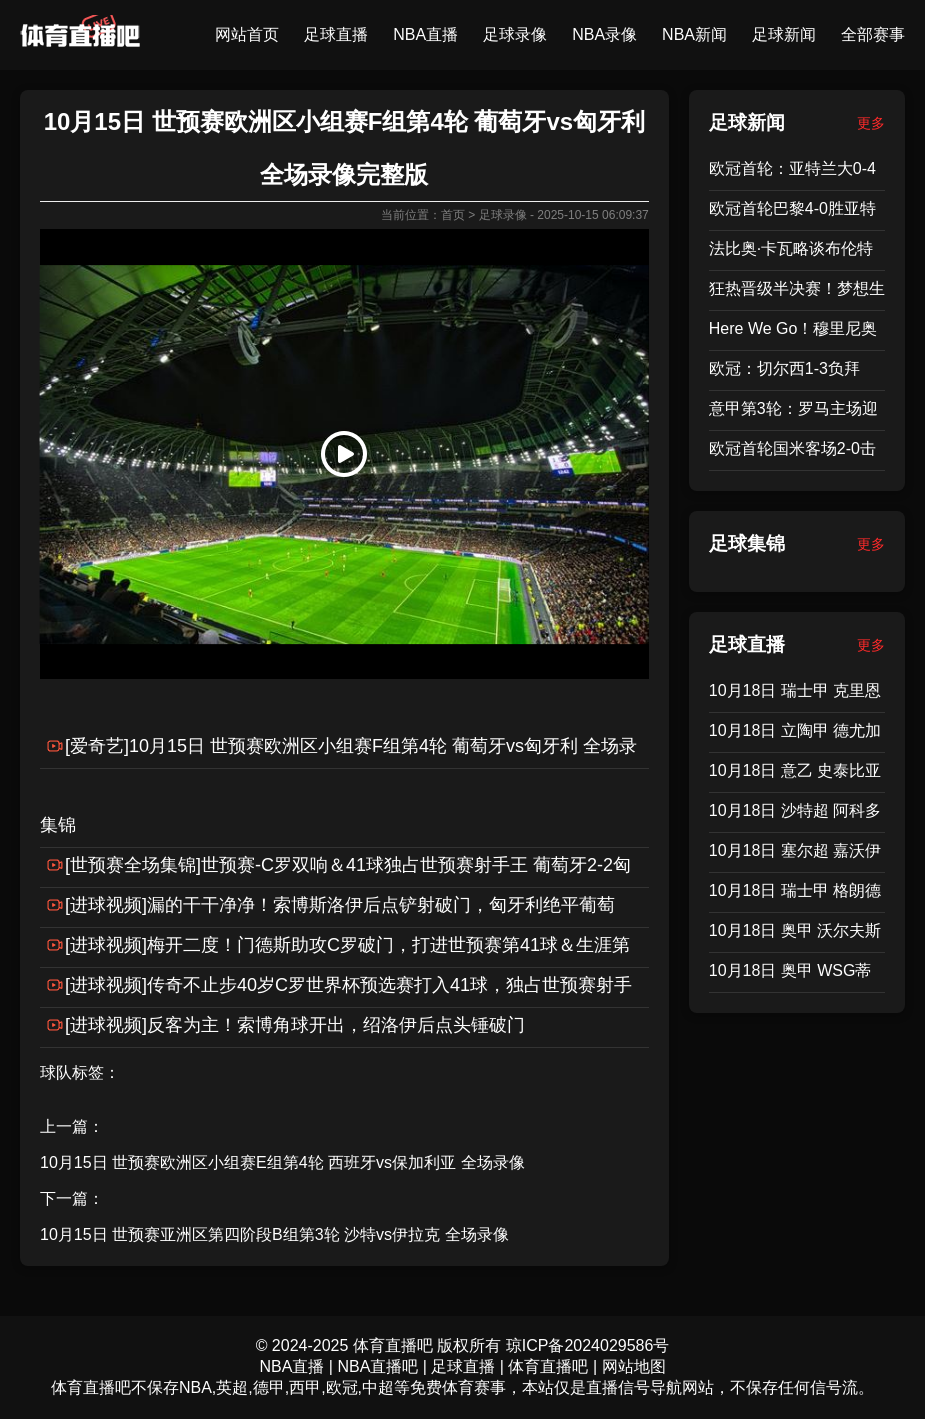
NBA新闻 (694, 34)
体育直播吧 (548, 1366)
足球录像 (515, 34)
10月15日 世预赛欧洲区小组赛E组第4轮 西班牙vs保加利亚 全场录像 (282, 1162)
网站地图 (634, 1366)
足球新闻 (784, 34)
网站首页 (247, 34)
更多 (871, 123)
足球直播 (336, 34)
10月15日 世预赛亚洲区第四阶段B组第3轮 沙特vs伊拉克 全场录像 (274, 1234)
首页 (453, 215)
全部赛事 (873, 34)
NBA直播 (425, 34)
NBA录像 (604, 34)
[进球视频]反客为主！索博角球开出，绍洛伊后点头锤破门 (295, 1025)
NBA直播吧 (377, 1366)
